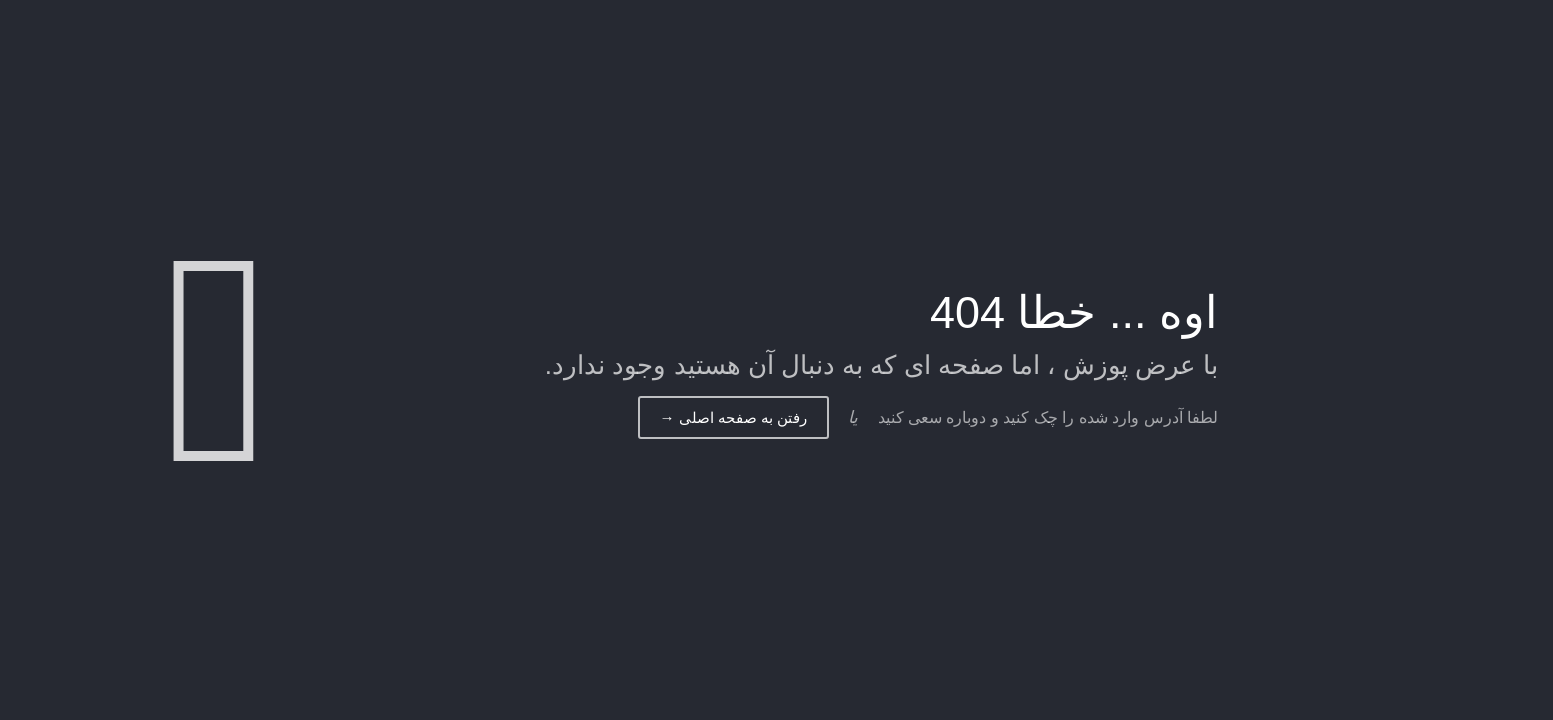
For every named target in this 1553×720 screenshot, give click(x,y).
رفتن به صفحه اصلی (734, 417)
